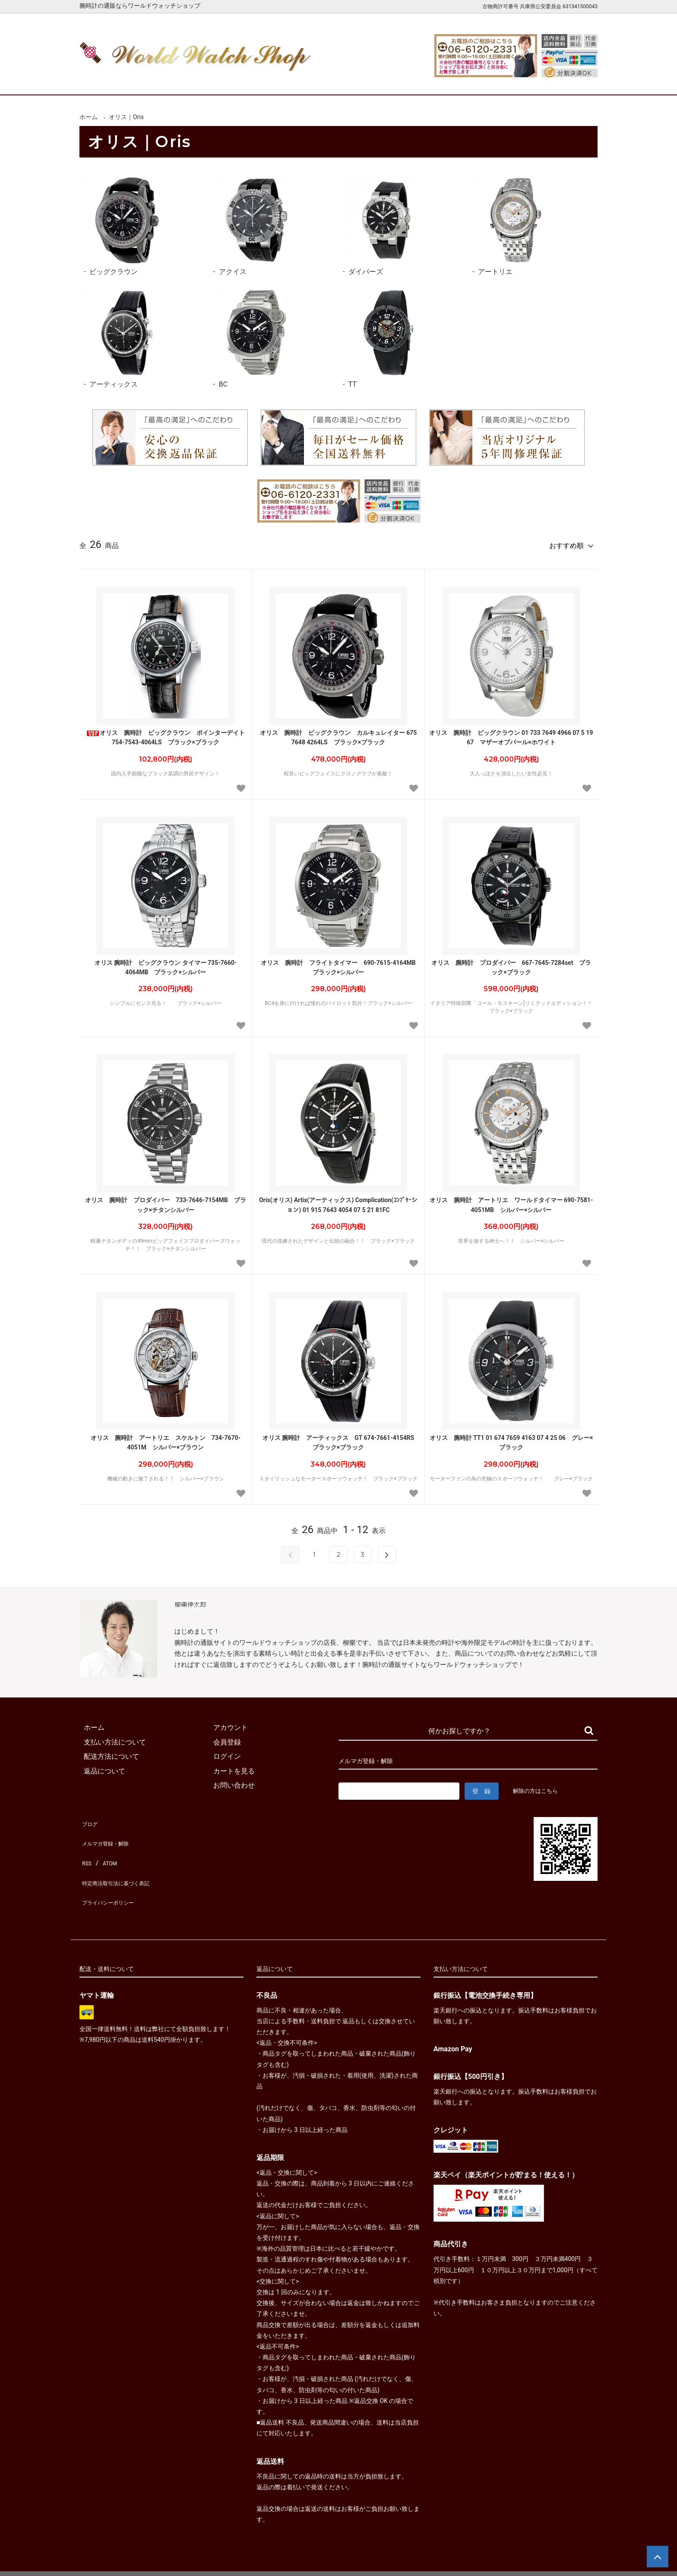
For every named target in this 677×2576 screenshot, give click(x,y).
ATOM (107, 1847)
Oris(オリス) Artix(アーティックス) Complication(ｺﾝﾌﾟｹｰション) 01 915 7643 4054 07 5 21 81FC (338, 1201)
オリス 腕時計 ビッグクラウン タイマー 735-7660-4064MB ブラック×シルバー (166, 963)
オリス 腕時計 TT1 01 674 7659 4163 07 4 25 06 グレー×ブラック (511, 1438)
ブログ (89, 1818)
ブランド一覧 (372, 81)
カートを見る (506, 81)
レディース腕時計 (305, 81)
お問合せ (573, 81)
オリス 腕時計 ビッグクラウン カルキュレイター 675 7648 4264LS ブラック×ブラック (338, 733)
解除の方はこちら (539, 1787)
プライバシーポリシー (114, 1876)
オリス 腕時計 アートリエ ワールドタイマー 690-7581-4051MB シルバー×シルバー (511, 1201)
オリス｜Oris (126, 116)
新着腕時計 (171, 81)
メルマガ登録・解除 (110, 1833)
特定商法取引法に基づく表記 (124, 1862)
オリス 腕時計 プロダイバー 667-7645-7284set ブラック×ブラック (511, 963)
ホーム (104, 81)
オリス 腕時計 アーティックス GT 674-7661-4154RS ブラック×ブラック (341, 1438)
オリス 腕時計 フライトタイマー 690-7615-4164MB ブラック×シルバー (340, 963)
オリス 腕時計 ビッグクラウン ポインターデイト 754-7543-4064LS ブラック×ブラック (166, 733)
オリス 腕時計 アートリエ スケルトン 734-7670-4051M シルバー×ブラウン (165, 1438)
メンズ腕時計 (238, 81)
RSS (85, 1847)
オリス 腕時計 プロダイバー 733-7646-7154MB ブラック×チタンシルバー (165, 1201)
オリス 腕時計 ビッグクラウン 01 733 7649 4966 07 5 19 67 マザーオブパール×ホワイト (511, 733)
